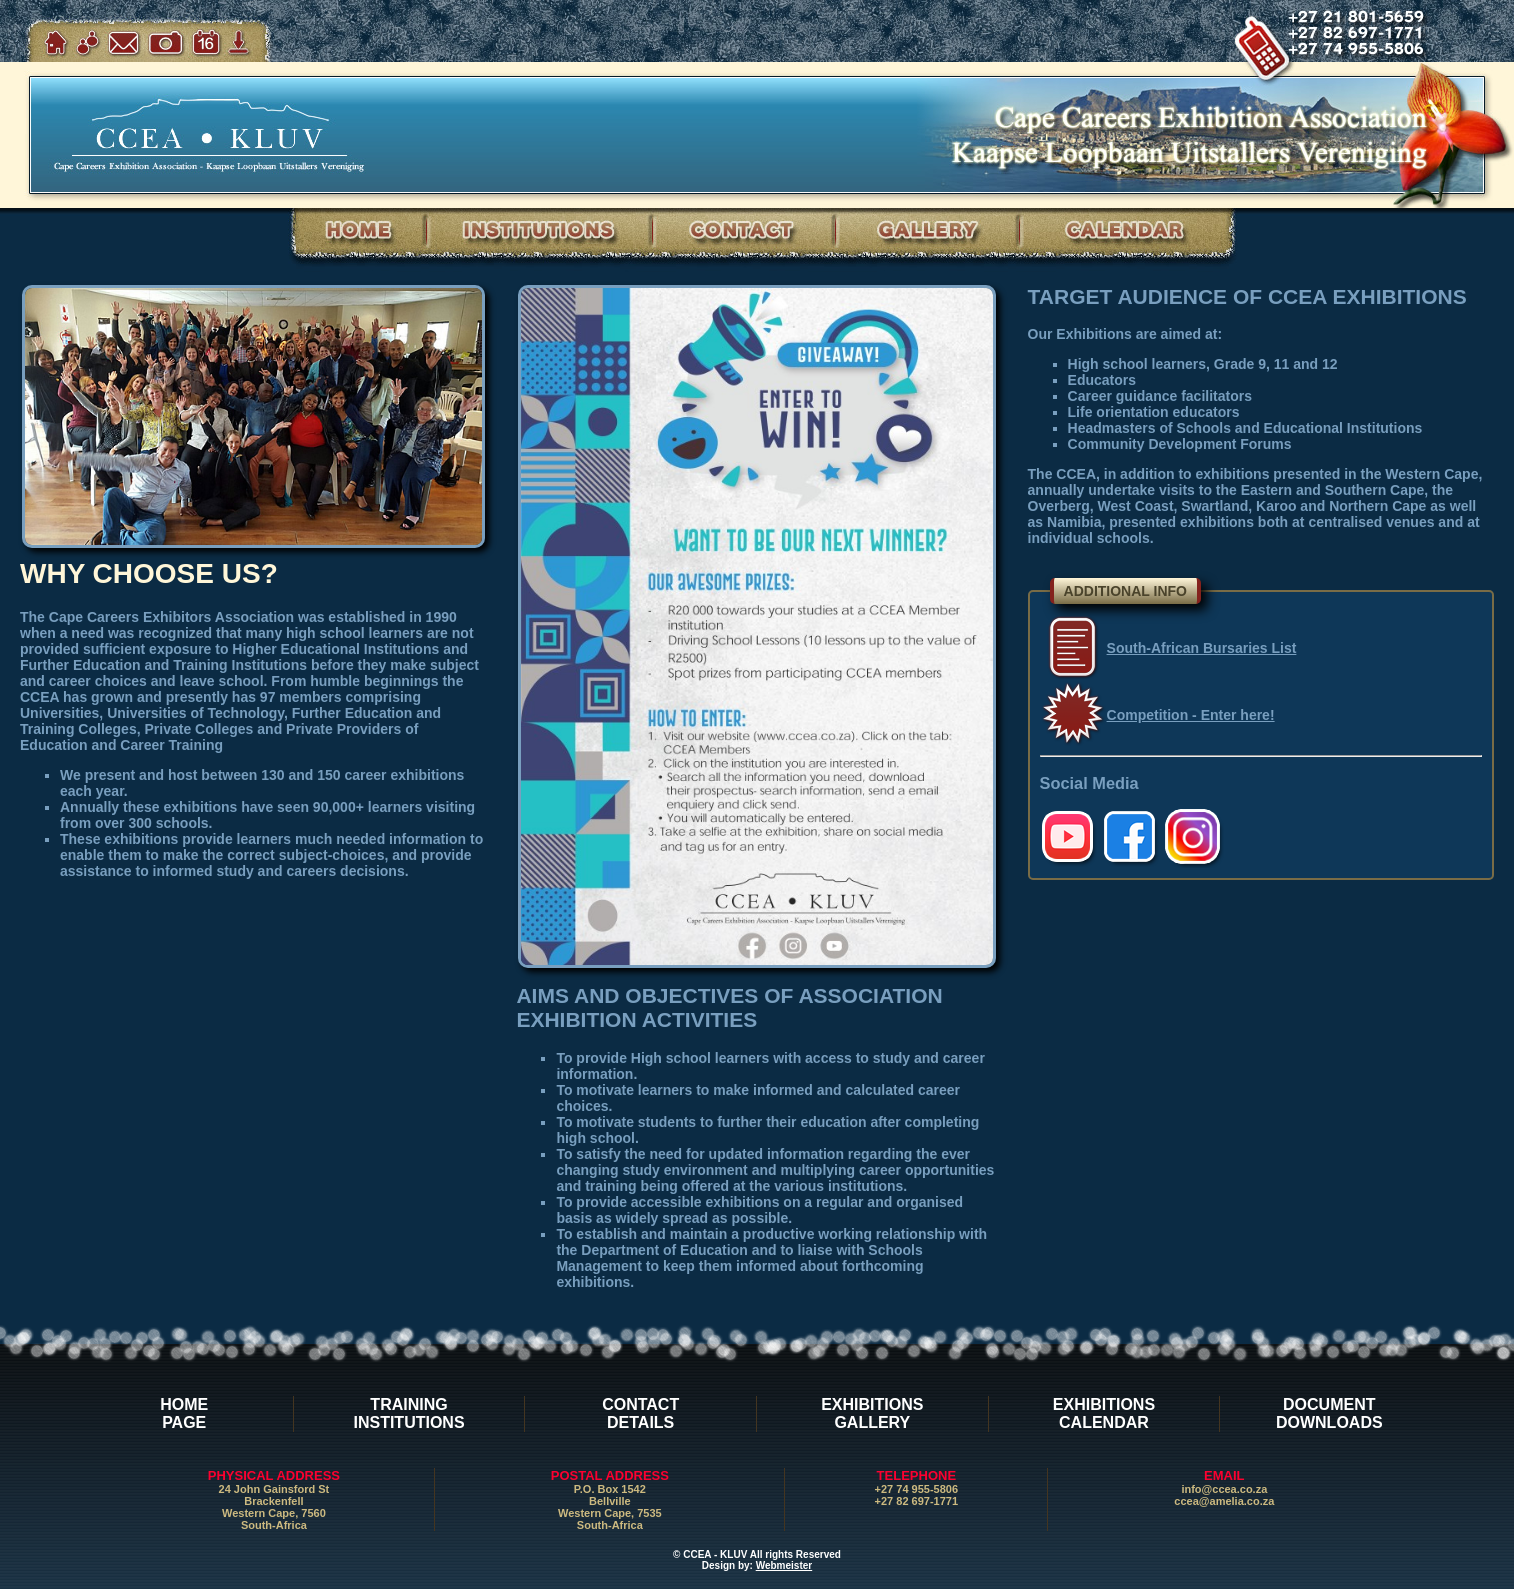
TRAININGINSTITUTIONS (408, 1413)
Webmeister (784, 1565)
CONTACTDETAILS (640, 1413)
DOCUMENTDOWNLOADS (1329, 1413)
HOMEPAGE (184, 1413)
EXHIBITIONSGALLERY (872, 1413)
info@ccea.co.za (1224, 1489)
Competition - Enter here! (1191, 715)
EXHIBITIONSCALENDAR (1104, 1413)
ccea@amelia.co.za (1224, 1501)
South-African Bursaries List (1202, 648)
